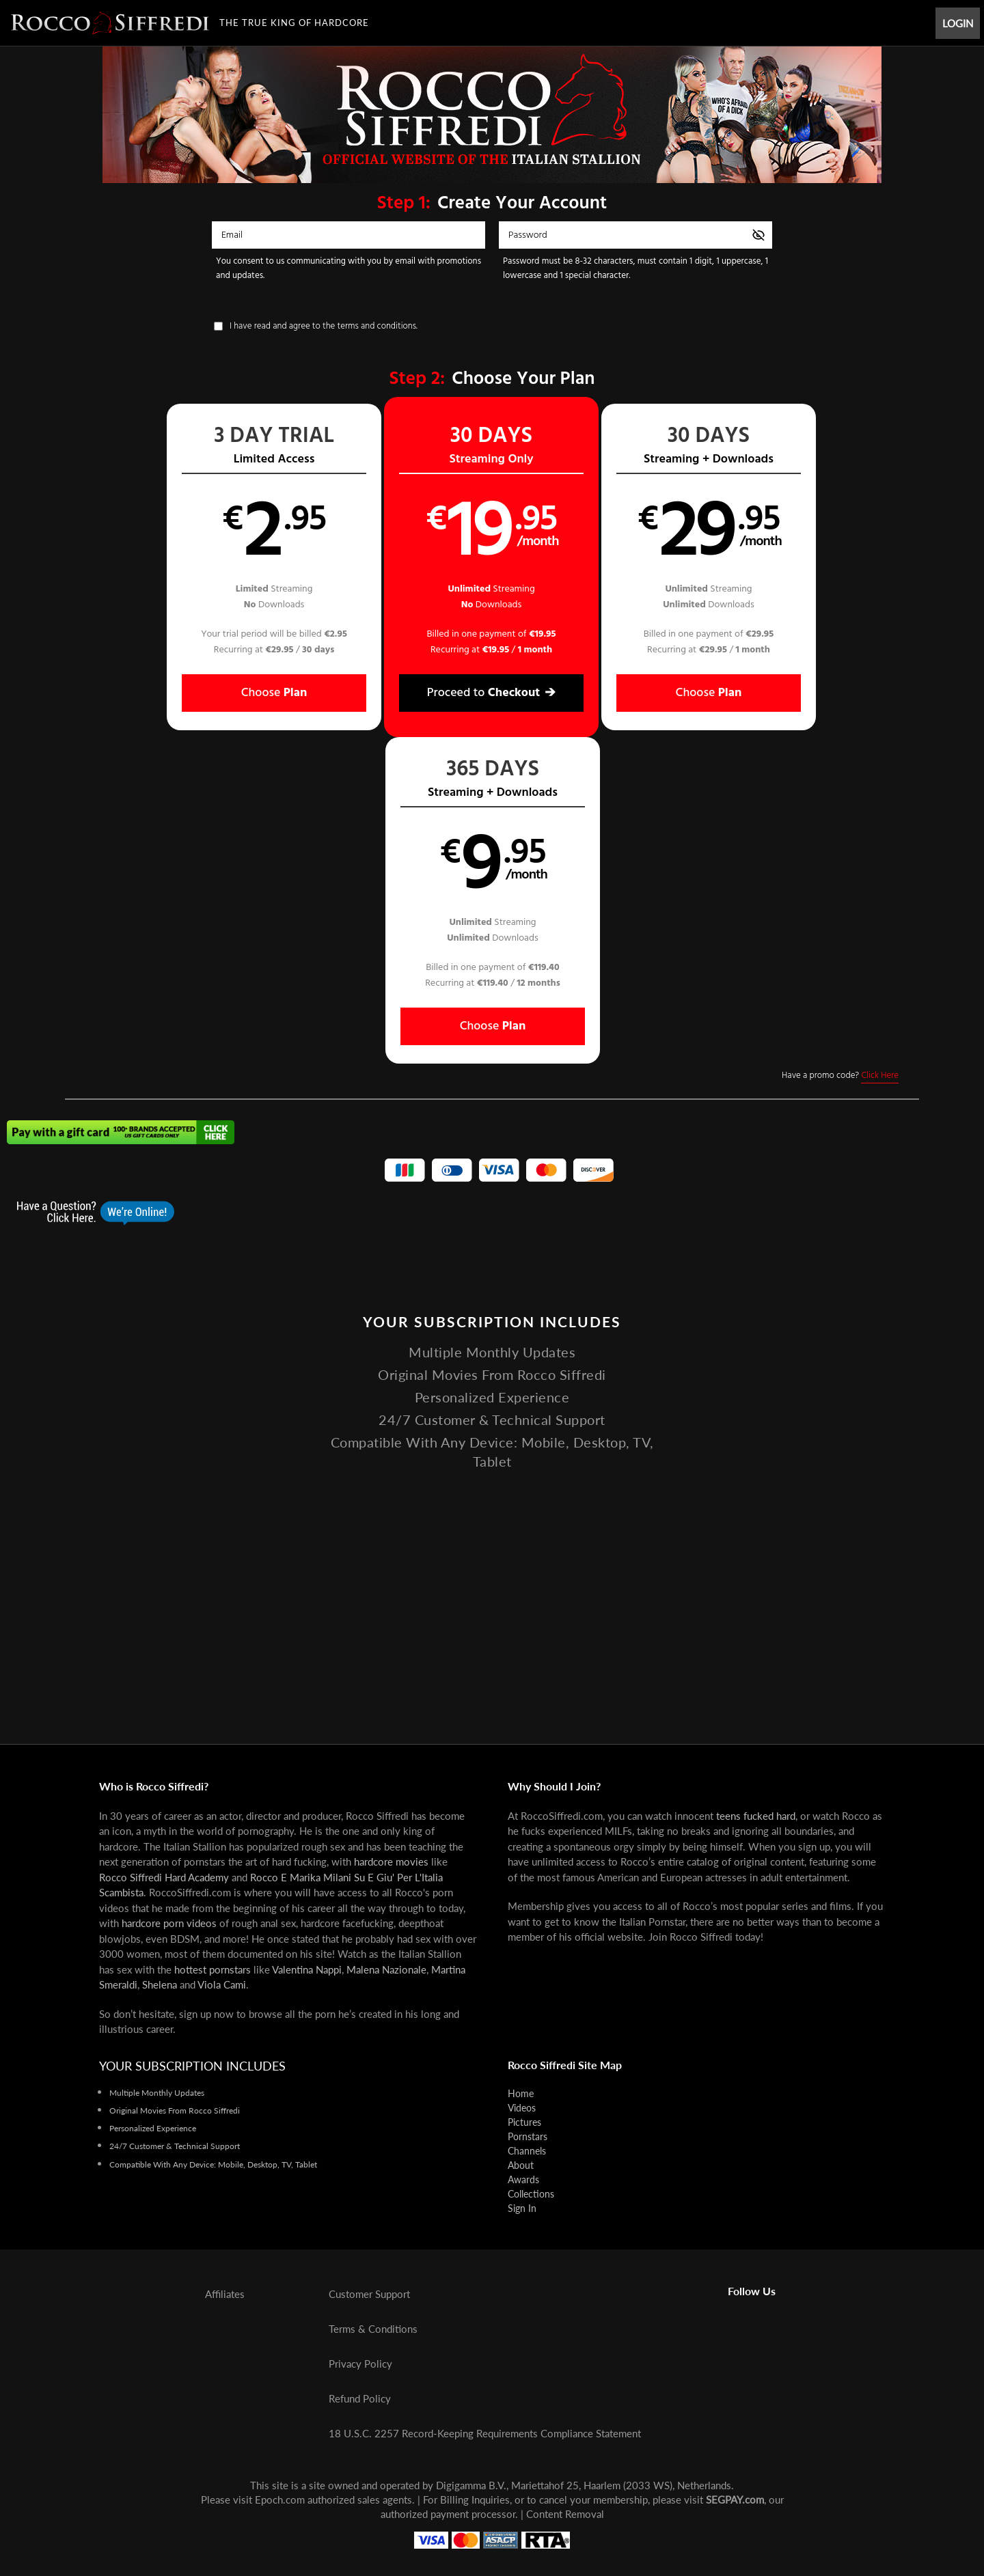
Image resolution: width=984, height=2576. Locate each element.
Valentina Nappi (307, 1969)
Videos (522, 2108)
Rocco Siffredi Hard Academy (164, 1877)
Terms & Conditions (373, 2329)
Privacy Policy (360, 2363)
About (521, 2165)
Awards (523, 2179)
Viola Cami (221, 1984)
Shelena (159, 1984)
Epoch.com (280, 2499)
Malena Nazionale (386, 1969)
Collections (531, 2194)
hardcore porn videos (169, 1923)
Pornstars (527, 2136)
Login (957, 23)
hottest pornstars (212, 1969)
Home (521, 2093)
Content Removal (565, 2514)
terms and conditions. (378, 326)
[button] (171, 567)
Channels (527, 2151)
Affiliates (225, 2294)
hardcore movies (391, 1861)
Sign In (522, 2208)
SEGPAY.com (735, 2499)
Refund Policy (360, 2398)
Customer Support (369, 2294)
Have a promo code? (840, 749)
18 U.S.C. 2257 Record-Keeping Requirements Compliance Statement (485, 2433)
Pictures (524, 2122)
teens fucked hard (755, 1816)
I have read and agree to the (324, 326)
